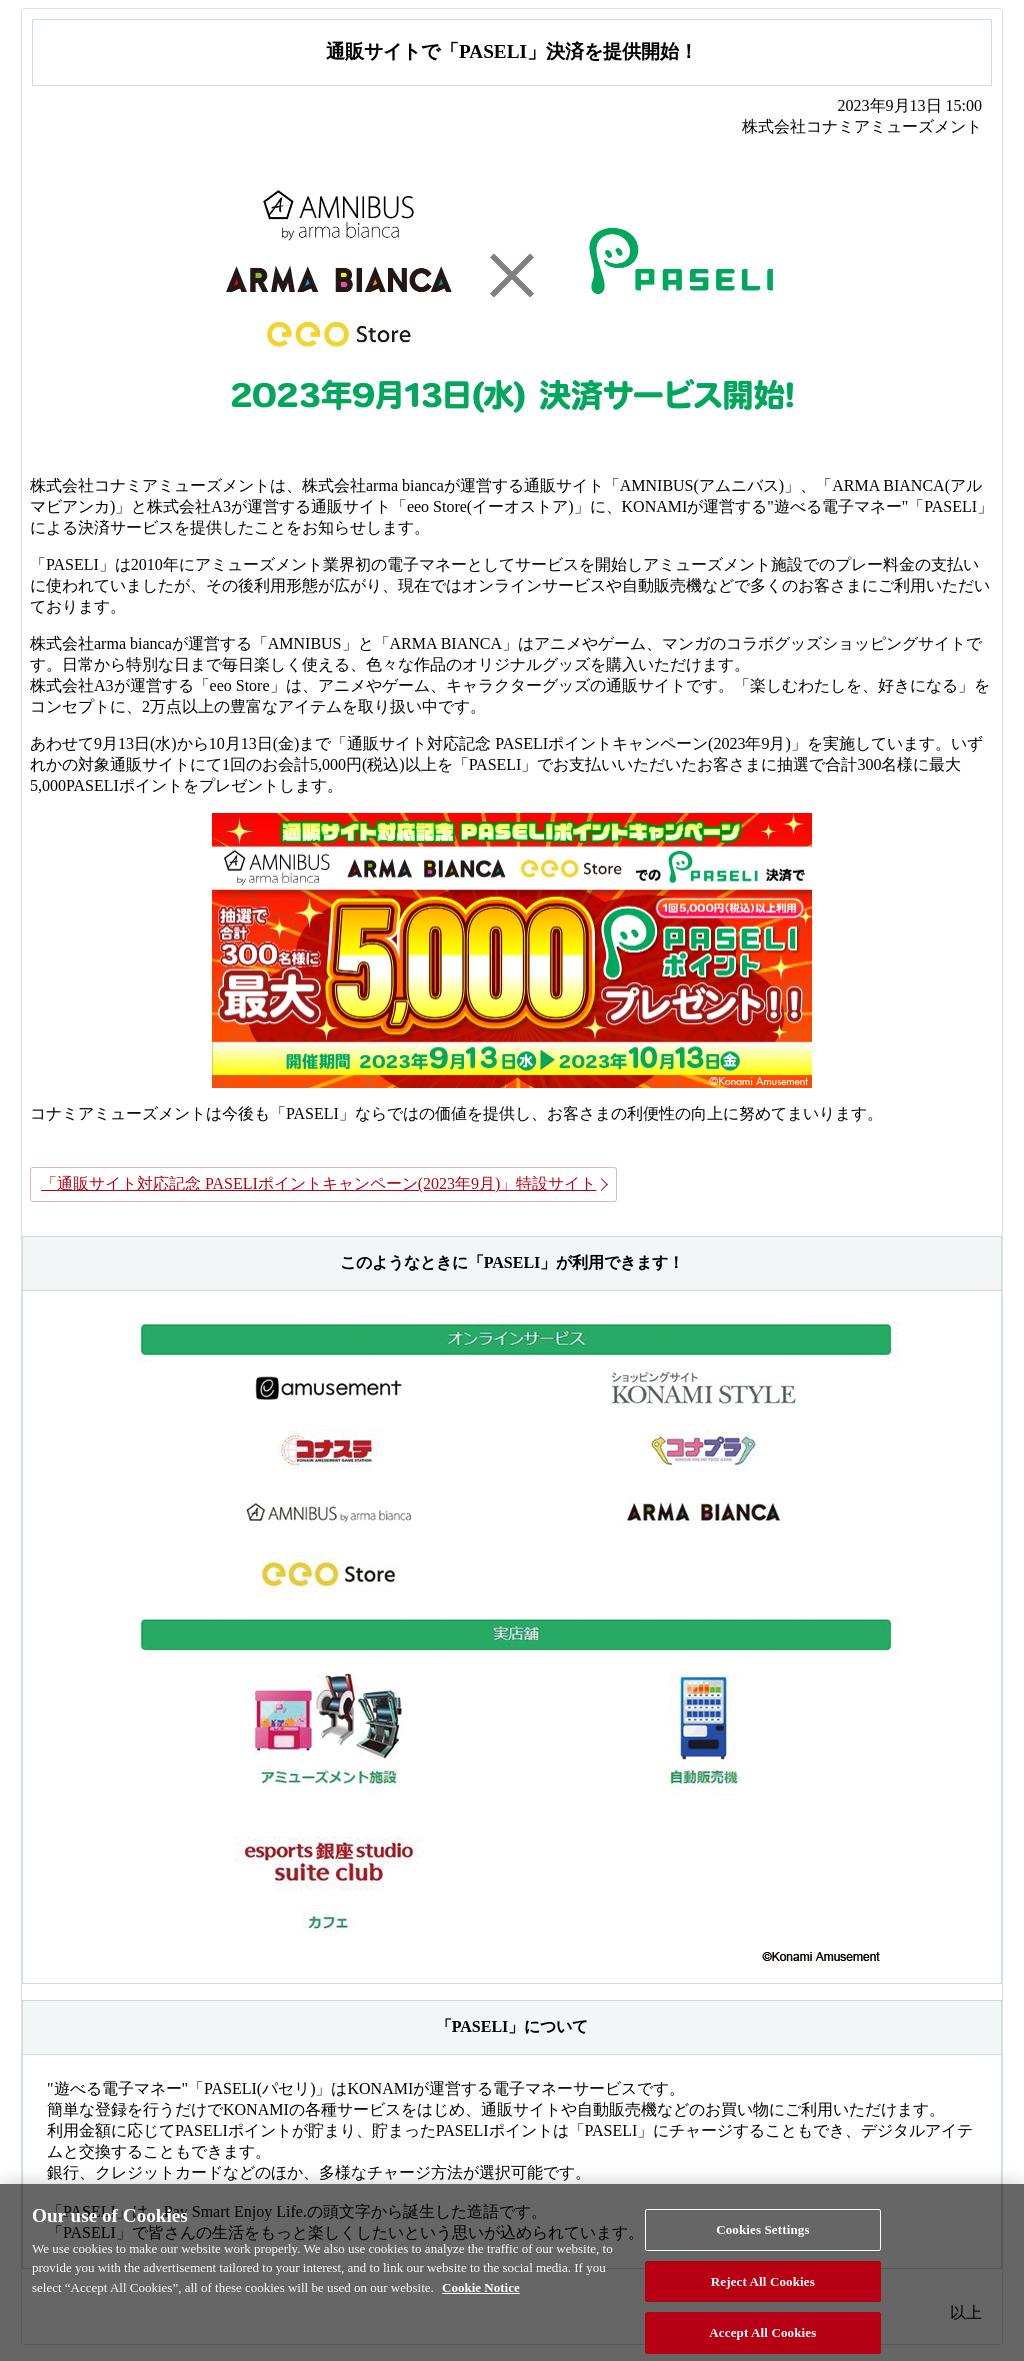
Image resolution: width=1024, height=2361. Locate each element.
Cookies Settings (762, 2237)
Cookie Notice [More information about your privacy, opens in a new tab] (481, 2295)
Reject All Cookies (763, 2289)
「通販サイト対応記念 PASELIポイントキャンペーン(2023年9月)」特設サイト (318, 1183)
